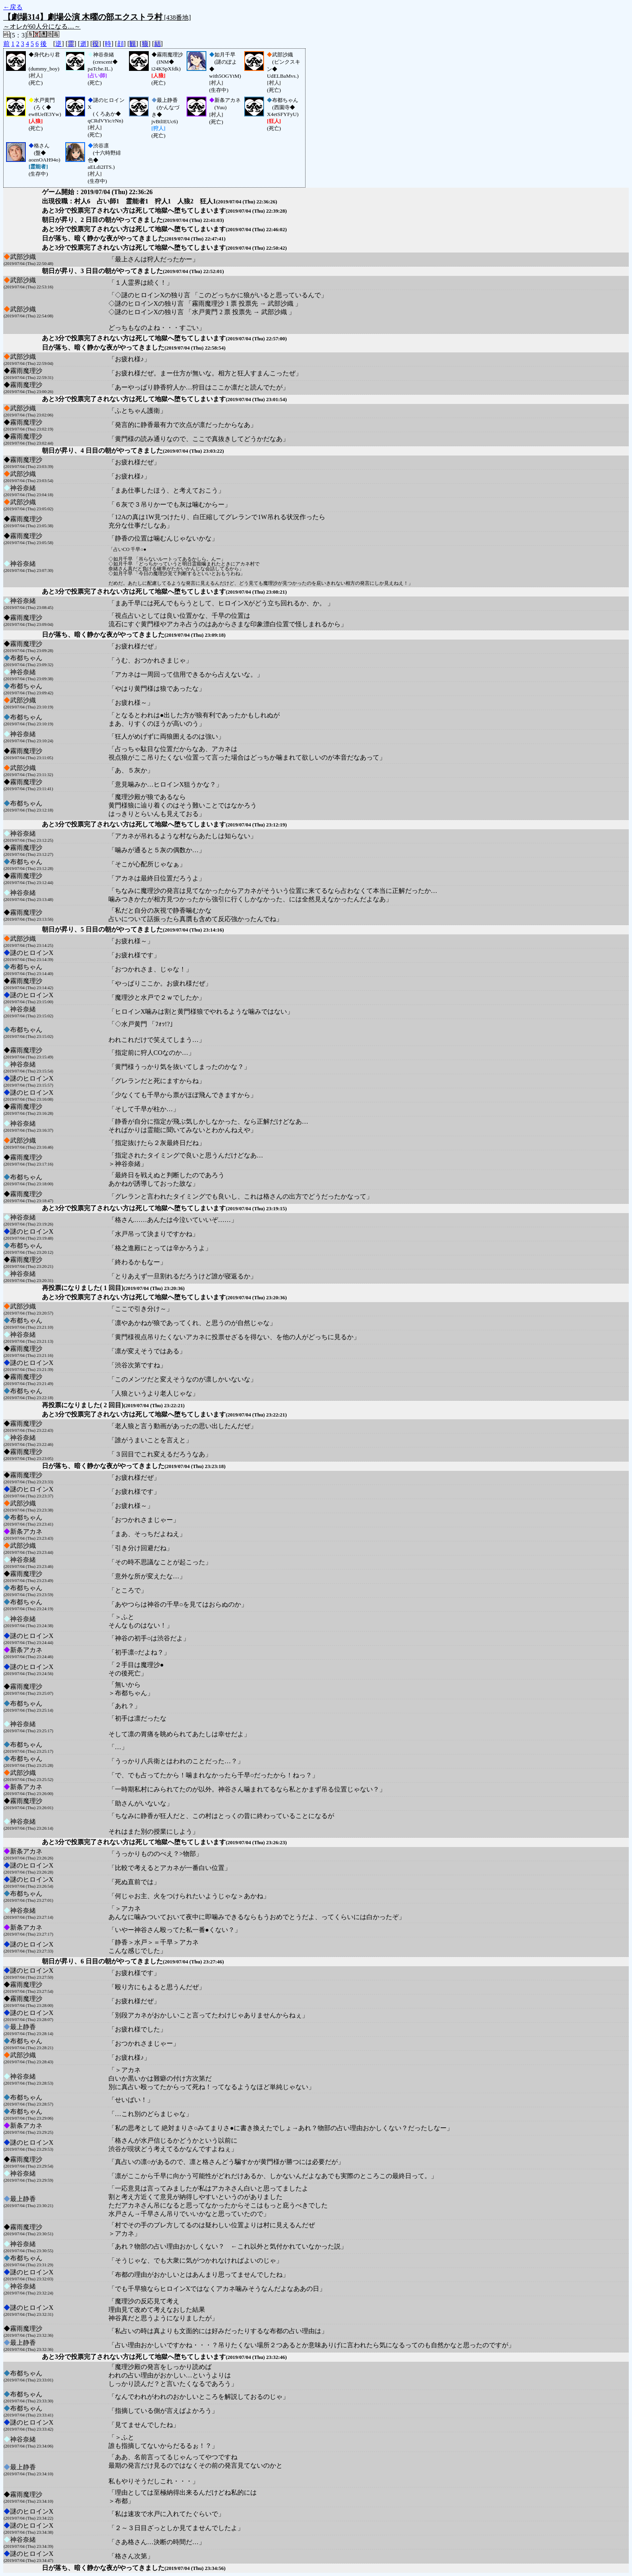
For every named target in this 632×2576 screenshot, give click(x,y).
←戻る (13, 7)
